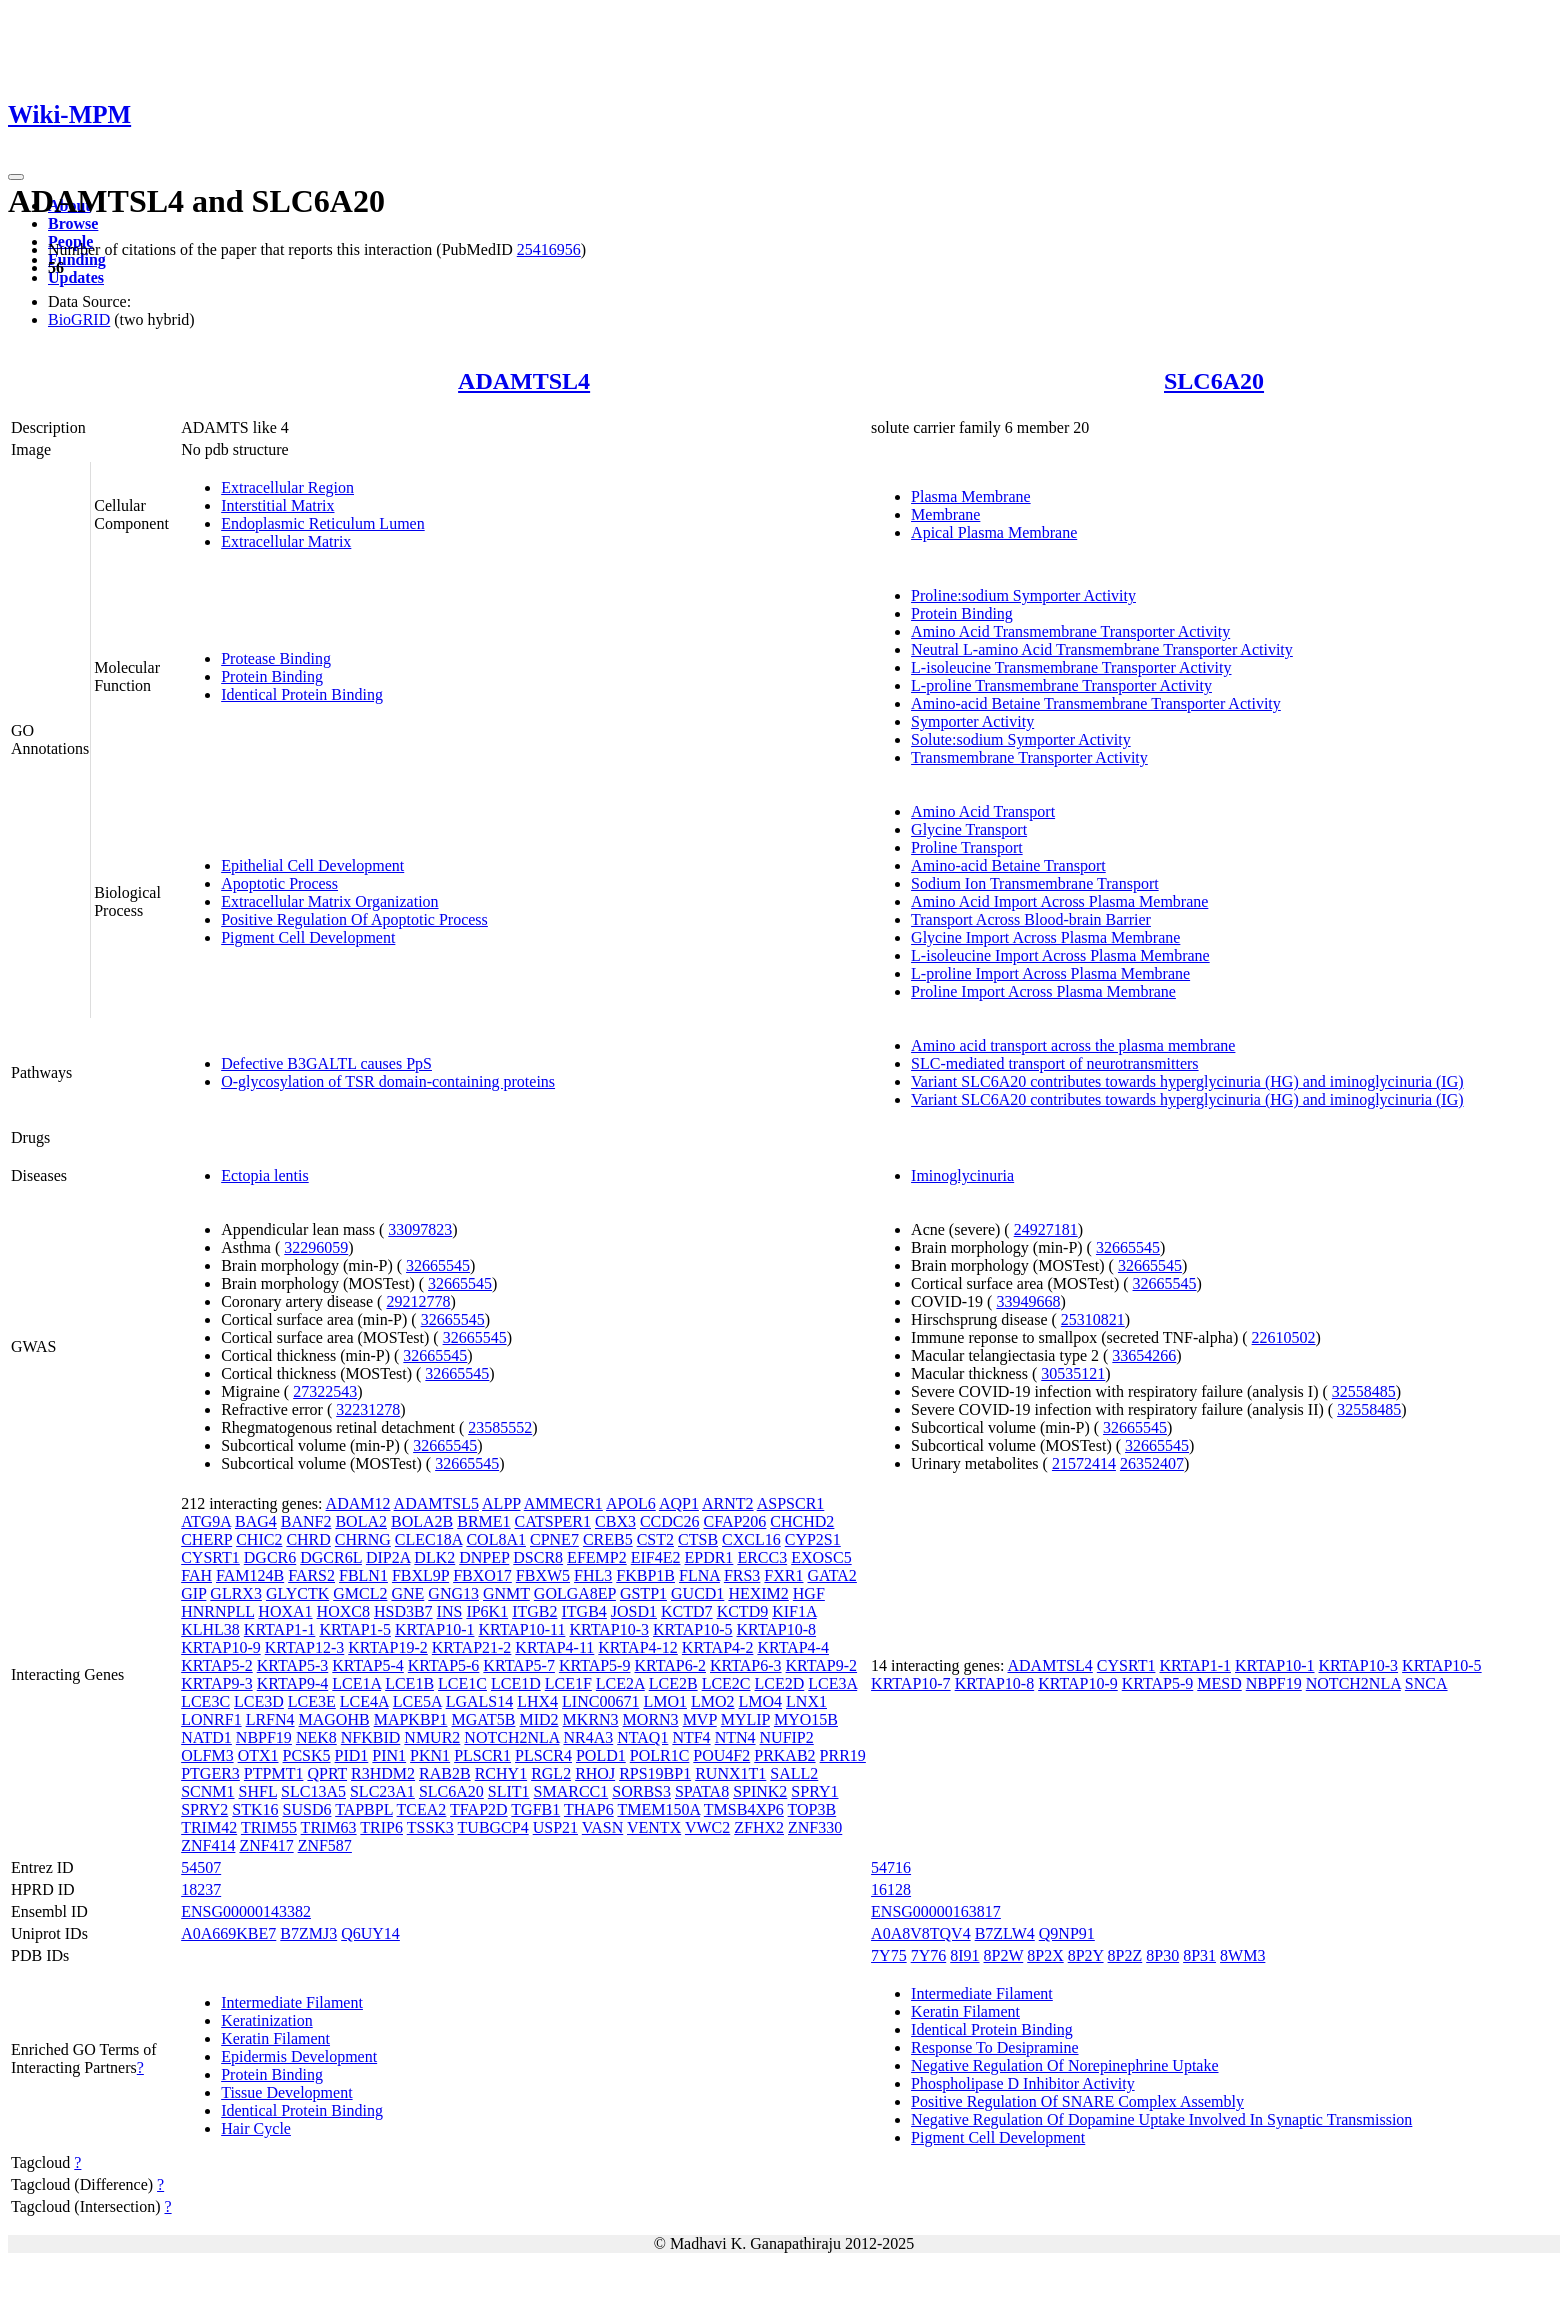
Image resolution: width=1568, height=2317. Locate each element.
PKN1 (430, 1755)
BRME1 (483, 1521)
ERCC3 (762, 1557)
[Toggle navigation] (16, 177)
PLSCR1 (482, 1755)
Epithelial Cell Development (312, 865)
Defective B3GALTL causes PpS (326, 1063)
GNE (407, 1593)
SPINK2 (760, 1791)
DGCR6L (331, 1557)
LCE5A (417, 1701)
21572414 (1084, 1463)
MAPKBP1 (411, 1719)
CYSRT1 (210, 1557)
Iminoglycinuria (962, 1175)
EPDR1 (708, 1557)
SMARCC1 (571, 1791)
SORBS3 (641, 1791)
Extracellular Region (287, 487)
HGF (809, 1593)
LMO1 (665, 1701)
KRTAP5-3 (293, 1665)
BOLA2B (422, 1521)
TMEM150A (658, 1809)
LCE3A (832, 1683)
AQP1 (679, 1503)
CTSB (698, 1539)
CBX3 (615, 1521)
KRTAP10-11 (521, 1629)
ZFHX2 (759, 1827)
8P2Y (1086, 1955)
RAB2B (445, 1773)
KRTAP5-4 (368, 1665)
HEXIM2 (758, 1593)
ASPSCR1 (791, 1503)
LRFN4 (270, 1719)
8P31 (1199, 1955)
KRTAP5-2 (217, 1665)
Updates (76, 277)
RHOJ (595, 1773)
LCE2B (673, 1683)
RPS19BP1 (655, 1773)
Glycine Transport (969, 829)
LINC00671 (600, 1701)
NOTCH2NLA (511, 1737)
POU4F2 (721, 1755)
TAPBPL (364, 1809)
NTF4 (691, 1737)
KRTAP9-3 (217, 1683)
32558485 (1364, 1391)
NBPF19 (264, 1737)
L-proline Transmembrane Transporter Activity (1061, 685)
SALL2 (794, 1773)
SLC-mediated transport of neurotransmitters (1054, 1063)
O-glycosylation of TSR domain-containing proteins (388, 1081)
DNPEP (484, 1557)
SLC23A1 (382, 1791)
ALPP (501, 1503)
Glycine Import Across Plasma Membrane (1045, 937)
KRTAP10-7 (911, 1683)
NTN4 (735, 1737)
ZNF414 (208, 1845)
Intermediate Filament (292, 2002)
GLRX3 (236, 1593)
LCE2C (726, 1683)
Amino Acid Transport (983, 811)
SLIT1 (509, 1791)
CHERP (206, 1539)
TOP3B (812, 1809)
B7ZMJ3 (308, 1933)
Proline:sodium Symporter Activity (1023, 595)
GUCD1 (697, 1593)
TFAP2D (479, 1809)
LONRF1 (211, 1719)
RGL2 (551, 1773)
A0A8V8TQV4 (921, 1933)
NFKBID (371, 1737)
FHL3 (593, 1575)
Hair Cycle (256, 2128)
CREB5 (608, 1539)
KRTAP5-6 (444, 1665)
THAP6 (589, 1809)
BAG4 (256, 1521)
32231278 (368, 1409)
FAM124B (250, 1575)
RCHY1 (501, 1773)
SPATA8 (702, 1791)
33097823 (420, 1229)
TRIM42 (209, 1827)
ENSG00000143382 (246, 1911)
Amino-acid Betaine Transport (1008, 865)
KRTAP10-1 (435, 1629)
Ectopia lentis (265, 1175)
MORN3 (651, 1719)
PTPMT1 (274, 1773)
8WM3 (1242, 1955)
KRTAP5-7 (519, 1665)
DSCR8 (538, 1557)
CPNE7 (554, 1539)
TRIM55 (269, 1827)
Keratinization (267, 2020)
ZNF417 (266, 1845)
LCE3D (259, 1701)
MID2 (538, 1719)
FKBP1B (645, 1575)
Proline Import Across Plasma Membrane (1043, 991)
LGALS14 (480, 1701)
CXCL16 (751, 1539)
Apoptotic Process (279, 883)
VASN (603, 1827)
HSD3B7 (403, 1611)
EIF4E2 (656, 1557)
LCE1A (356, 1683)
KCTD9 (743, 1611)
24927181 (1046, 1229)
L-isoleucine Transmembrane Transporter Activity (1071, 667)
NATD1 (206, 1737)
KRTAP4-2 (718, 1647)
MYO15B (806, 1719)
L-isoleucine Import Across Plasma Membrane (1060, 955)
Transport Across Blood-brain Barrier (1031, 919)
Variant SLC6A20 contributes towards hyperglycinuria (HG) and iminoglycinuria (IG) (1187, 1081)
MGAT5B (483, 1719)
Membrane (945, 514)
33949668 (1028, 1301)
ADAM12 (358, 1503)
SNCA (1426, 1683)
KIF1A (794, 1611)
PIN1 (389, 1755)
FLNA (699, 1575)
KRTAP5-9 (595, 1665)
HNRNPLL (217, 1611)
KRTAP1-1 (280, 1629)
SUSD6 (307, 1809)
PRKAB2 (784, 1755)
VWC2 (707, 1827)
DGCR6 (270, 1557)
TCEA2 (422, 1809)
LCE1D (516, 1683)
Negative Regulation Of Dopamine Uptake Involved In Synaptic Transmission (1161, 2119)
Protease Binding (276, 658)
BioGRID (79, 319)
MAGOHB (334, 1719)
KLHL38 (210, 1629)
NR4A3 (588, 1737)
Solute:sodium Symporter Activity (1021, 739)
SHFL (258, 1791)
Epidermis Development (299, 2056)
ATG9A (206, 1521)
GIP (193, 1593)
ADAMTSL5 (436, 1503)
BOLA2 (361, 1521)
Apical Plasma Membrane (994, 532)
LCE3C (205, 1701)
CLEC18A (429, 1539)
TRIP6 (381, 1827)
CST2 (655, 1539)
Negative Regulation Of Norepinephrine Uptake (1064, 2065)
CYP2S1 (813, 1539)
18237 (201, 1889)
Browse (73, 223)
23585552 (500, 1427)
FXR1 (783, 1575)
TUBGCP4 (493, 1827)
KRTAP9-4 (293, 1683)
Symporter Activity (972, 721)
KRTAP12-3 (305, 1647)
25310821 (1093, 1319)
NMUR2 (432, 1737)
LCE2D (780, 1683)
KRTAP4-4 (793, 1647)
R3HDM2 (383, 1773)
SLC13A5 (313, 1791)
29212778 (418, 1301)
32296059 (316, 1247)
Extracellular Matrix (286, 541)
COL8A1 (496, 1539)
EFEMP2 (597, 1557)
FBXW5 (543, 1575)
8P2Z (1125, 1955)
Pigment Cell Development (308, 937)
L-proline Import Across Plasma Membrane (1050, 973)
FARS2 (311, 1575)
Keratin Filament (275, 2038)
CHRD (308, 1539)
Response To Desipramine (994, 2047)
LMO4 (761, 1701)
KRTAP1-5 (355, 1629)
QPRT (327, 1773)
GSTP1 (643, 1593)
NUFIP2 (787, 1737)
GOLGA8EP (575, 1593)
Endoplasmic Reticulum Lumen (323, 523)
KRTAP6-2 (670, 1665)
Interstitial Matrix (277, 505)
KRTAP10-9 (221, 1647)
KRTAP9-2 (822, 1665)
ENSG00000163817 (936, 1911)
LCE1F (568, 1683)
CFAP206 (735, 1521)
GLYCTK (297, 1593)
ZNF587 (325, 1845)
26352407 (1152, 1463)
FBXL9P (420, 1575)
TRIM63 (329, 1827)
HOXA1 (285, 1611)
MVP (700, 1719)
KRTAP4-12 (638, 1647)
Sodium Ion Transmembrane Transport (1035, 883)
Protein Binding (272, 676)
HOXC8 (343, 1611)
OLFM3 (207, 1755)
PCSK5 (307, 1755)
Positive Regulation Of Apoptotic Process (354, 919)
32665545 (438, 1265)
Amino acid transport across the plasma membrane (1073, 1045)
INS (450, 1611)
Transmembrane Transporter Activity (1029, 757)
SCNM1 (207, 1791)
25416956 (549, 249)
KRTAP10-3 (609, 1629)
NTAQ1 (642, 1737)
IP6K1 (487, 1611)
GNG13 (453, 1593)
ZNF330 (815, 1827)
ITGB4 (584, 1611)
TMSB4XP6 (744, 1809)
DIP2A (388, 1557)
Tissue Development (286, 2092)
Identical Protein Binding (302, 694)
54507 (201, 1867)
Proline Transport (967, 847)
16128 (891, 1889)
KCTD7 (687, 1611)
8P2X (1045, 1955)
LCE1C (462, 1683)
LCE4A (364, 1701)
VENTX (654, 1827)
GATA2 (831, 1575)
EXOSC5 (821, 1557)
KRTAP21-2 (472, 1647)
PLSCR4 (543, 1755)
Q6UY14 (370, 1933)
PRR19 (843, 1755)
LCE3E (312, 1701)
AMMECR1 (563, 1503)
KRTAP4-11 (554, 1647)
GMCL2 (360, 1593)
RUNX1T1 (730, 1773)
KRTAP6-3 (746, 1665)
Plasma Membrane (971, 496)
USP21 (555, 1827)
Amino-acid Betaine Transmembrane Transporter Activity (1096, 703)
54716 (891, 1867)
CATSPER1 (553, 1521)
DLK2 (434, 1557)
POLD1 (601, 1755)
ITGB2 (534, 1611)
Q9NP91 (1067, 1933)
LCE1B (409, 1683)
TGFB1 (535, 1809)
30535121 (1073, 1373)
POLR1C (660, 1755)
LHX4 (537, 1701)
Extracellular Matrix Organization (329, 901)
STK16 (255, 1809)
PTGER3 (210, 1773)
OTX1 (258, 1755)
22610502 (1284, 1337)
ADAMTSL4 (524, 381)
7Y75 (889, 1955)
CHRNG (363, 1539)
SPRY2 (204, 1809)
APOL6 (631, 1503)
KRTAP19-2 (388, 1647)
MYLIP (745, 1719)
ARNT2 (728, 1503)
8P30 (1162, 1955)
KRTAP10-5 (693, 1629)
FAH (196, 1575)
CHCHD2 (802, 1521)
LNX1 (806, 1701)
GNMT (506, 1593)
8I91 (964, 1955)
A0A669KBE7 (228, 1933)
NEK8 (316, 1737)
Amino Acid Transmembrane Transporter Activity (1070, 631)
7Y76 (929, 1955)
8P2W (1004, 1955)
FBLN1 (363, 1575)
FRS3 (742, 1575)
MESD (1219, 1683)
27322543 (325, 1391)
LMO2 (713, 1701)
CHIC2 (259, 1539)
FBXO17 (482, 1575)
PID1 (352, 1755)
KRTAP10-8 (777, 1629)
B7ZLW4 (1005, 1933)
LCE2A (620, 1683)
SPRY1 (814, 1791)
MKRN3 (591, 1719)
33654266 (1144, 1355)
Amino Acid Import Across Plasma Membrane (1059, 901)
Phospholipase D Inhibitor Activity (1023, 2083)
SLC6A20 (1214, 381)
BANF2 (306, 1521)
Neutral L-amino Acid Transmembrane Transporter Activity (1102, 649)
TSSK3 (430, 1827)
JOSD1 (634, 1611)
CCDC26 (670, 1521)
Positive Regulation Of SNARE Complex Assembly (1077, 2101)
